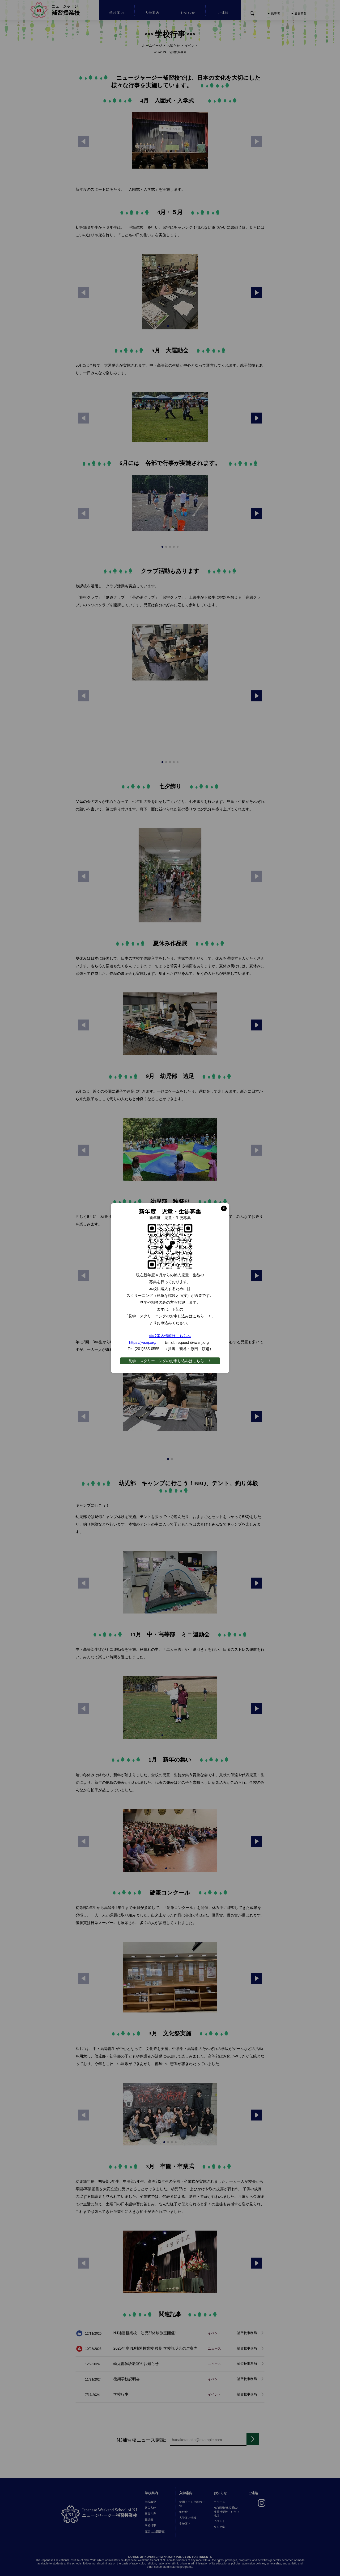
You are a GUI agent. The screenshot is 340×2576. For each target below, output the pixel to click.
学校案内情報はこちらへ (170, 1336)
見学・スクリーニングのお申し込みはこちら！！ (170, 1361)
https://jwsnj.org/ (143, 1342)
